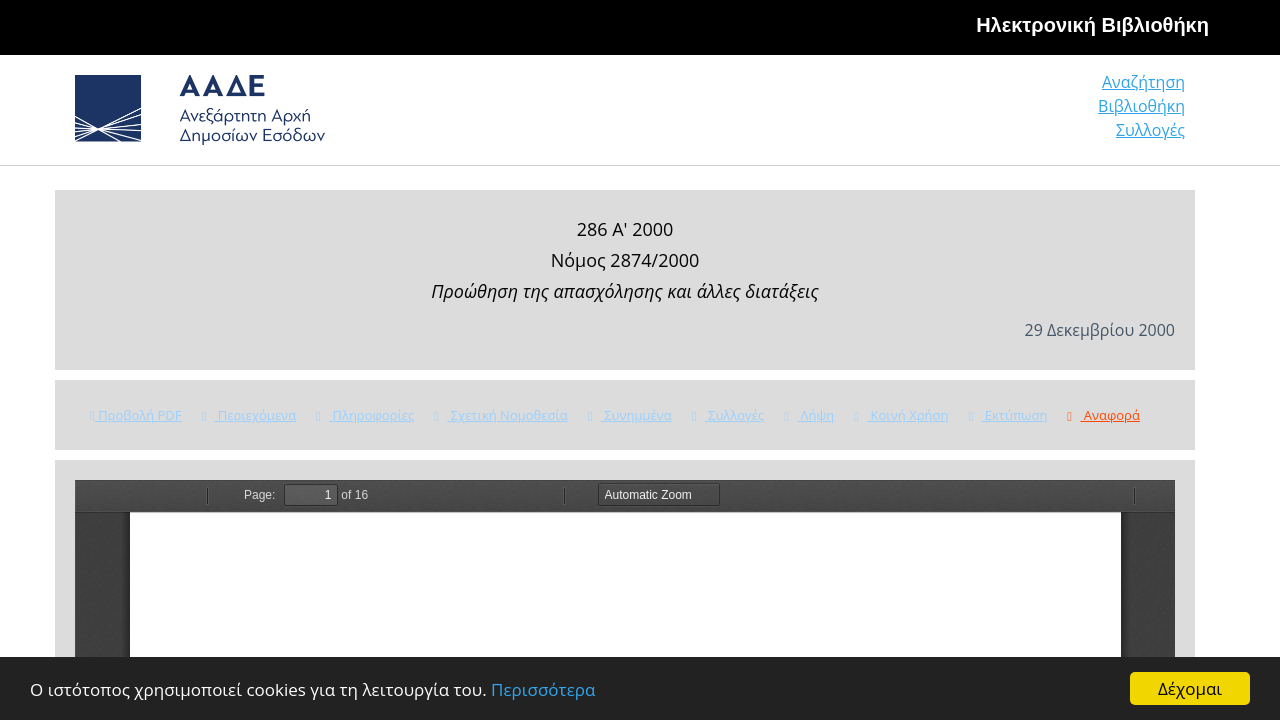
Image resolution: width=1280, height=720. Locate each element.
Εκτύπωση (1007, 415)
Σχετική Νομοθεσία (500, 415)
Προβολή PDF (135, 415)
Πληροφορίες (365, 415)
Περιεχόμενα (248, 415)
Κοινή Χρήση (901, 415)
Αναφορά (1103, 415)
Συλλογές (1152, 114)
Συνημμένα (630, 415)
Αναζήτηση (880, 114)
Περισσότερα (543, 689)
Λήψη (809, 415)
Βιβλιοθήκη (1020, 114)
